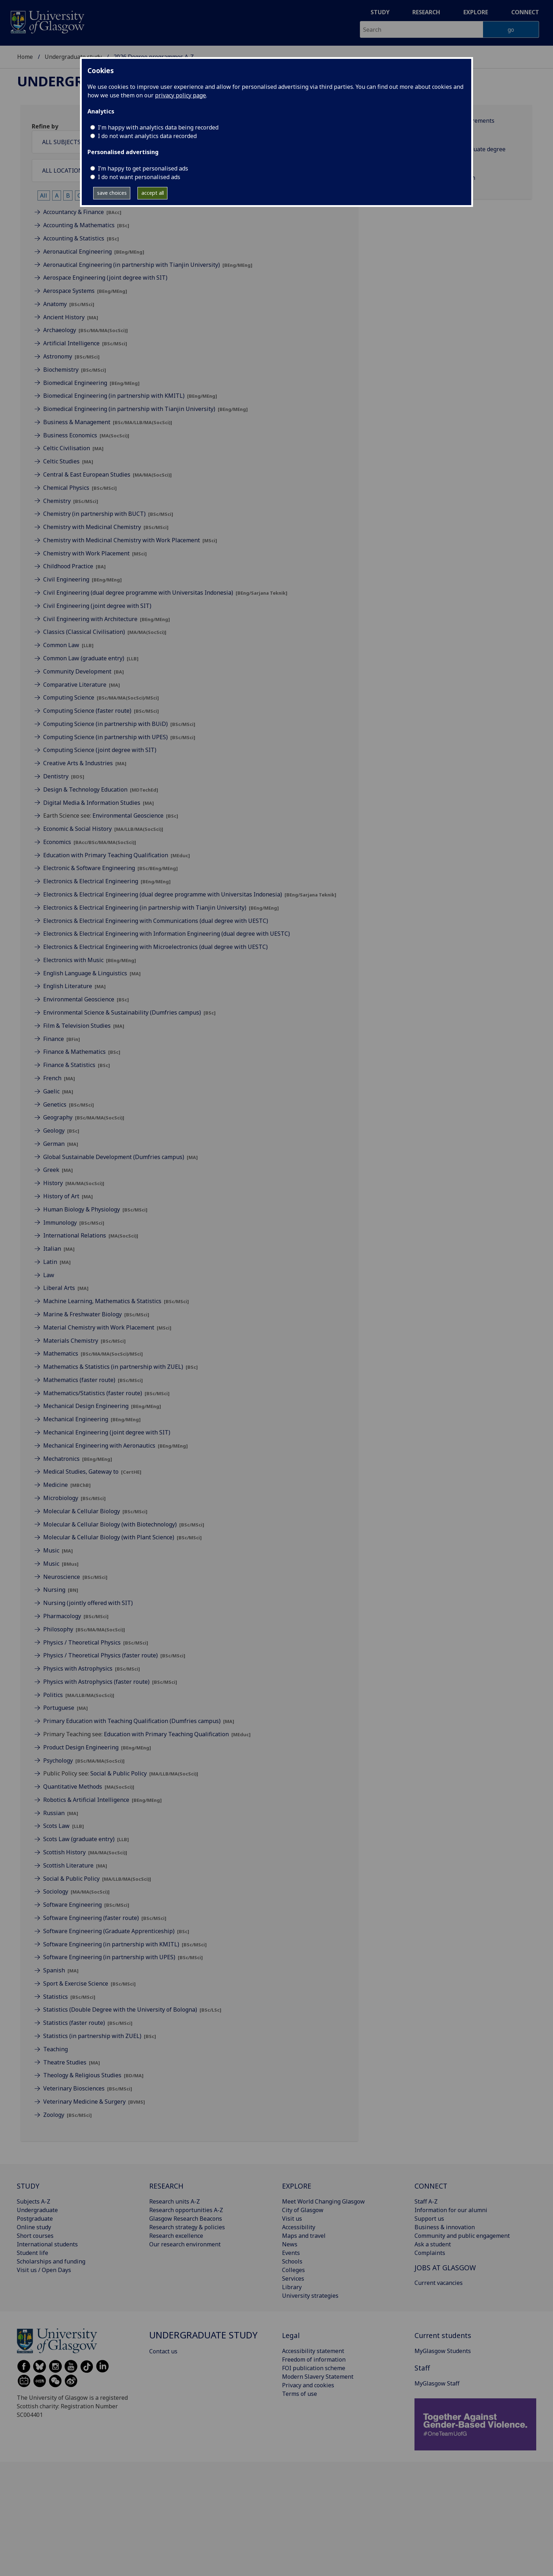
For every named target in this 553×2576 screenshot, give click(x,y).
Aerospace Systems (85, 291)
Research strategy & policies (187, 2227)
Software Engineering (86, 1905)
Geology (61, 1130)
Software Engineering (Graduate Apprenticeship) (116, 1931)
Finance (61, 1039)
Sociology (76, 1891)
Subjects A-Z (33, 2201)
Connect (525, 12)
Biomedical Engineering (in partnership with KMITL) (130, 396)
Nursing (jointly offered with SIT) (88, 1603)
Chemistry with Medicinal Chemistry (106, 527)
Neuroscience (75, 1577)
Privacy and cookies (308, 2385)
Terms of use (299, 2394)
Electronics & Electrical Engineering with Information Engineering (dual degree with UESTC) (166, 934)
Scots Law (63, 1826)
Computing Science (101, 697)
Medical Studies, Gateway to (92, 1471)
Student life (32, 2253)
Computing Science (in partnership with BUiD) (119, 724)
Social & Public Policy (144, 1773)
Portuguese (65, 1708)
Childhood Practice (74, 566)
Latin (57, 1262)
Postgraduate (35, 2218)
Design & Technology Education (100, 789)
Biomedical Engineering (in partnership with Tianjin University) (145, 409)
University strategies (310, 2296)
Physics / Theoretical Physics (95, 1642)
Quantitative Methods (88, 1786)
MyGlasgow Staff (436, 2383)
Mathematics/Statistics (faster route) (106, 1393)
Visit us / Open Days (44, 2270)
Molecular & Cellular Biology (95, 1511)
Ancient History (70, 317)
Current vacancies (438, 2283)
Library (292, 2287)
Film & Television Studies (83, 1026)
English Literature (74, 986)
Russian (60, 1813)
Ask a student (432, 2244)
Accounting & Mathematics (86, 225)
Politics (78, 1695)
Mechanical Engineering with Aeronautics (115, 1445)
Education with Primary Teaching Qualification (116, 855)
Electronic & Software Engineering (110, 868)
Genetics (68, 1104)
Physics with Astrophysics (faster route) (110, 1682)
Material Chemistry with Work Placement (107, 1327)
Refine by (45, 126)
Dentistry (63, 776)
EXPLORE (296, 2186)
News (289, 2244)
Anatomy (68, 304)
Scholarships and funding (51, 2261)
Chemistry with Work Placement (95, 553)
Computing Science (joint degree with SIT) (99, 750)
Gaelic (58, 1091)
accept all (152, 192)
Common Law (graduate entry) (91, 658)
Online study (34, 2227)
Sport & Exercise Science (89, 1983)
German (60, 1144)
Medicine (67, 1485)
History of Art (68, 1196)
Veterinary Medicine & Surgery (94, 2101)
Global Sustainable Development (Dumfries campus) (120, 1157)
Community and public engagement (462, 2236)
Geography (83, 1117)
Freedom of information (314, 2359)
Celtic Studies (68, 461)
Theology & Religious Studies (93, 2075)
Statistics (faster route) (87, 2023)
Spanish (61, 1970)
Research (426, 12)
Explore (475, 12)
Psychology (84, 1760)
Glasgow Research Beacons (185, 2218)
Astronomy (71, 356)
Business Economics (86, 435)
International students (47, 2244)
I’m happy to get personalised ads (143, 168)
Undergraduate (37, 2210)
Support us (429, 2218)
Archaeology (85, 330)
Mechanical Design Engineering (102, 1406)
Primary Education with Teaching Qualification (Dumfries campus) (138, 1721)
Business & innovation (444, 2227)
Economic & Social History (103, 829)
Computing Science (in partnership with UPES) (119, 737)
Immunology (73, 1222)
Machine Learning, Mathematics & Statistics (116, 1301)
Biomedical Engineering (91, 383)
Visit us (292, 2218)
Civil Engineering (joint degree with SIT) (97, 606)
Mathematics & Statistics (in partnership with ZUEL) (120, 1367)
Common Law (68, 645)
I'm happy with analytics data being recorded (158, 127)
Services (293, 2278)
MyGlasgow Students (442, 2351)
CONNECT (430, 2186)
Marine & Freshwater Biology (96, 1314)
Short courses (35, 2236)
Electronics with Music (89, 960)
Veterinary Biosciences (87, 2088)
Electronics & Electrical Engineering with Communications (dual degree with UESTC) (155, 921)
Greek (58, 1170)
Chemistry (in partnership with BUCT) (108, 514)
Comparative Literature (81, 685)
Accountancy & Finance (82, 212)
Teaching (55, 2049)
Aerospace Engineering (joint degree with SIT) (105, 277)
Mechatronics (77, 1459)
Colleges (293, 2270)
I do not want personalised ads (139, 177)
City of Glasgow (302, 2210)
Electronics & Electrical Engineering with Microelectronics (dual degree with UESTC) (155, 947)
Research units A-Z (174, 2201)
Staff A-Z (426, 2201)
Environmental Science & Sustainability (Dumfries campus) (129, 1012)
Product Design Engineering (97, 1747)
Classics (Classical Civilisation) (104, 632)
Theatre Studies (71, 2062)
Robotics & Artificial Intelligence (102, 1800)
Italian (59, 1249)
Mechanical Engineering (92, 1419)
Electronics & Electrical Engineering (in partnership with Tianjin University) (161, 907)
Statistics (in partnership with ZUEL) (99, 2036)
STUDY (28, 2186)
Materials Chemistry (84, 1341)
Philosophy (84, 1629)
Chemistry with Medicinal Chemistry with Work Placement (130, 540)
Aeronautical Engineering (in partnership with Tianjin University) (147, 265)
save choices (112, 192)
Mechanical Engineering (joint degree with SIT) (106, 1432)
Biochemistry (74, 370)
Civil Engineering (82, 579)
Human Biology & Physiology (95, 1209)
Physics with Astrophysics (91, 1668)
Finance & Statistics (76, 1065)
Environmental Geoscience (135, 815)
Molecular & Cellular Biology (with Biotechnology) (123, 1524)
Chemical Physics (80, 488)
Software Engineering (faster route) (104, 1918)
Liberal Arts (66, 1288)
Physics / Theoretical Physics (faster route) (114, 1655)
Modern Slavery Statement (317, 2377)
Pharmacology (76, 1616)
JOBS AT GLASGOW (445, 2267)
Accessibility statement (313, 2351)
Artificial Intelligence (85, 343)
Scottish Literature (75, 1865)
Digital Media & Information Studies (98, 803)
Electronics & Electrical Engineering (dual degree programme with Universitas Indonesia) (189, 894)
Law (48, 1275)
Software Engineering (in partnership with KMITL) (125, 1944)
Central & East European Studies (107, 474)
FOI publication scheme (313, 2368)
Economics (89, 842)
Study (380, 12)
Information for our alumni (450, 2210)
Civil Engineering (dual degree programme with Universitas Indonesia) (165, 592)
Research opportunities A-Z (186, 2210)
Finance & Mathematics (81, 1052)
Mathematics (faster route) (93, 1380)
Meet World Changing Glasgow (323, 2201)
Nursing (60, 1590)
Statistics (69, 1997)
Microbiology (74, 1498)
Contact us (163, 2351)
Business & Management (107, 422)
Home (25, 57)
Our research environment (185, 2244)
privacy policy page (180, 95)
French (59, 1078)
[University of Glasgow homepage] (47, 21)
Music (58, 1550)
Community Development (83, 671)
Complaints (429, 2253)
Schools (292, 2261)
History (73, 1183)
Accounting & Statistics (81, 238)
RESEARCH (166, 2186)
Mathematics (93, 1353)
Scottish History (85, 1852)
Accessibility (298, 2227)
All (43, 195)
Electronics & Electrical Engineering (107, 881)
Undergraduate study (73, 57)
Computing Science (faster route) (101, 711)
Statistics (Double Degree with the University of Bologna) (132, 2009)
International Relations (90, 1235)
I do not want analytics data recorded (147, 136)
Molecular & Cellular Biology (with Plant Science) (122, 1537)
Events (291, 2253)
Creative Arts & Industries (84, 763)
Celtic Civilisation (73, 448)
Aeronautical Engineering (93, 251)
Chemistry (70, 501)
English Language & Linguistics (92, 973)
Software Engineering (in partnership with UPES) (123, 1957)
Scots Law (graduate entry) (86, 1839)
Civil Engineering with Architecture (106, 619)
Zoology (67, 2115)
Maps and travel (304, 2236)
